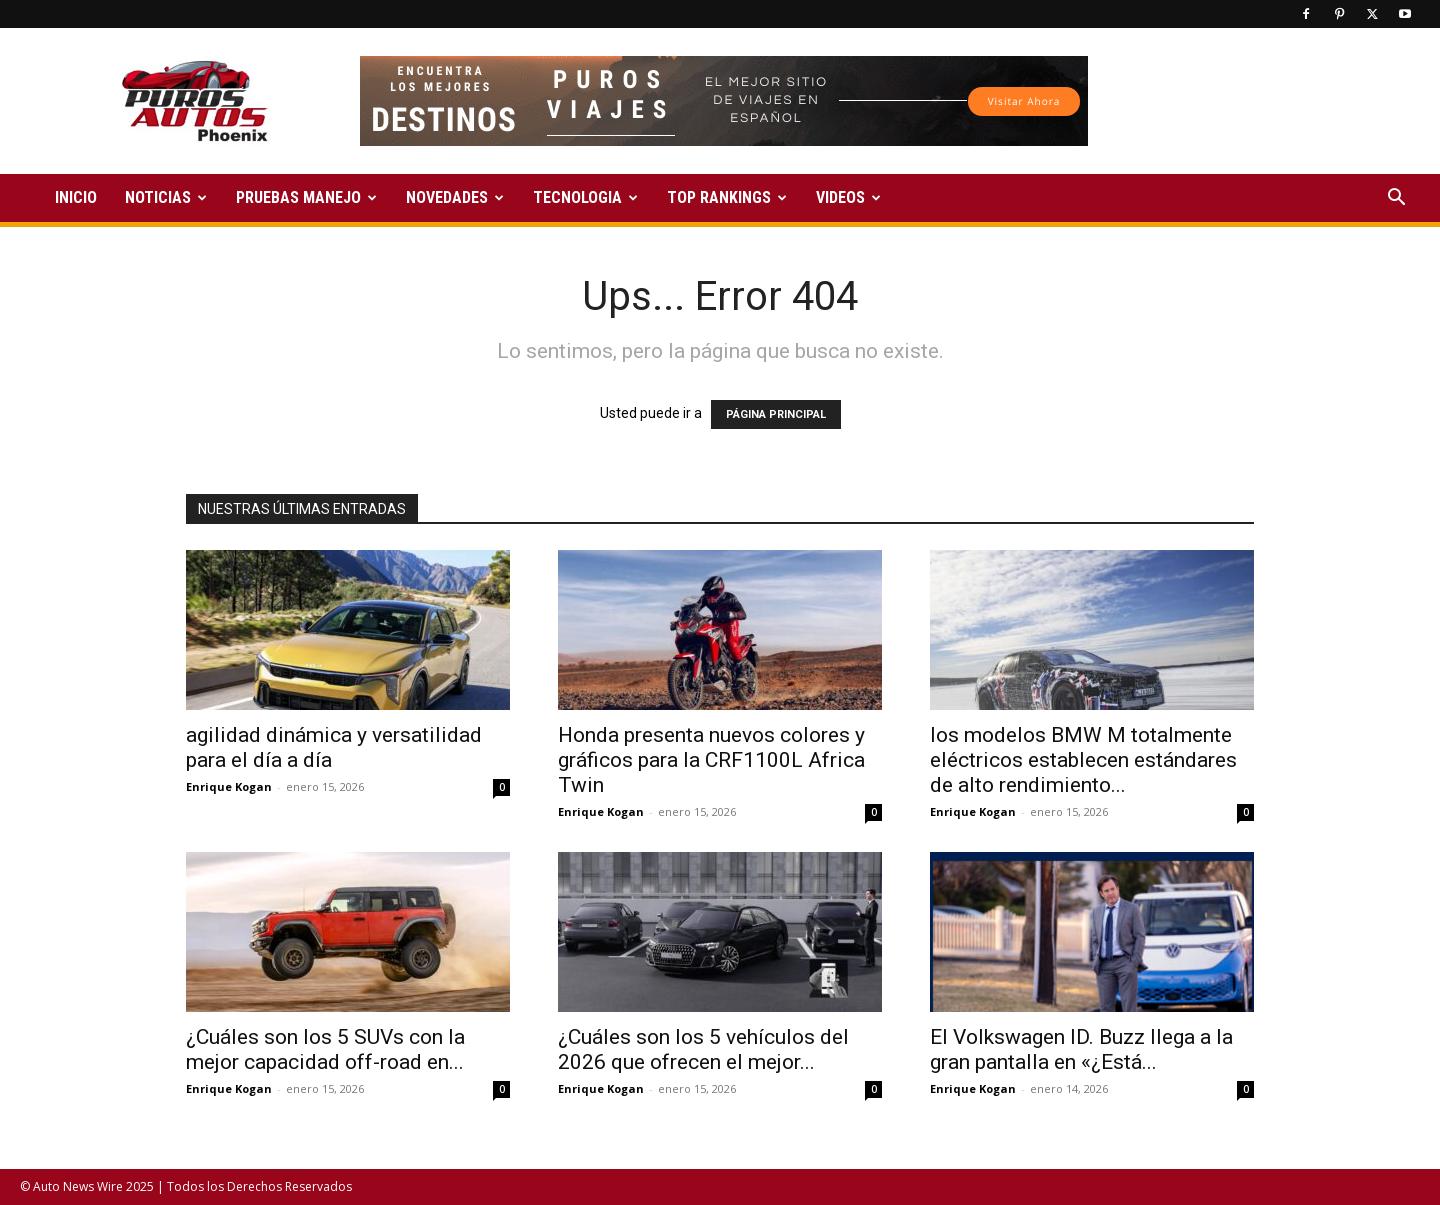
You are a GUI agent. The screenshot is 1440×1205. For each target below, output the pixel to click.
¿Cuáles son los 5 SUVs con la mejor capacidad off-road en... (325, 1049)
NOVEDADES (455, 197)
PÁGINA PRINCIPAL (776, 414)
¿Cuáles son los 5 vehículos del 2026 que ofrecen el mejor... (703, 1049)
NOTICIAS (166, 197)
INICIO (76, 197)
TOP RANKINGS (727, 197)
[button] (1396, 199)
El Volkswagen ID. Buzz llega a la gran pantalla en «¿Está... (1081, 1049)
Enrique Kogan (229, 786)
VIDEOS (848, 197)
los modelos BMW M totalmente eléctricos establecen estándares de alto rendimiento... (1083, 760)
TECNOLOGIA (585, 197)
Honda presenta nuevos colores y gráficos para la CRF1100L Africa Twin (711, 760)
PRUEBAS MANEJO (306, 197)
